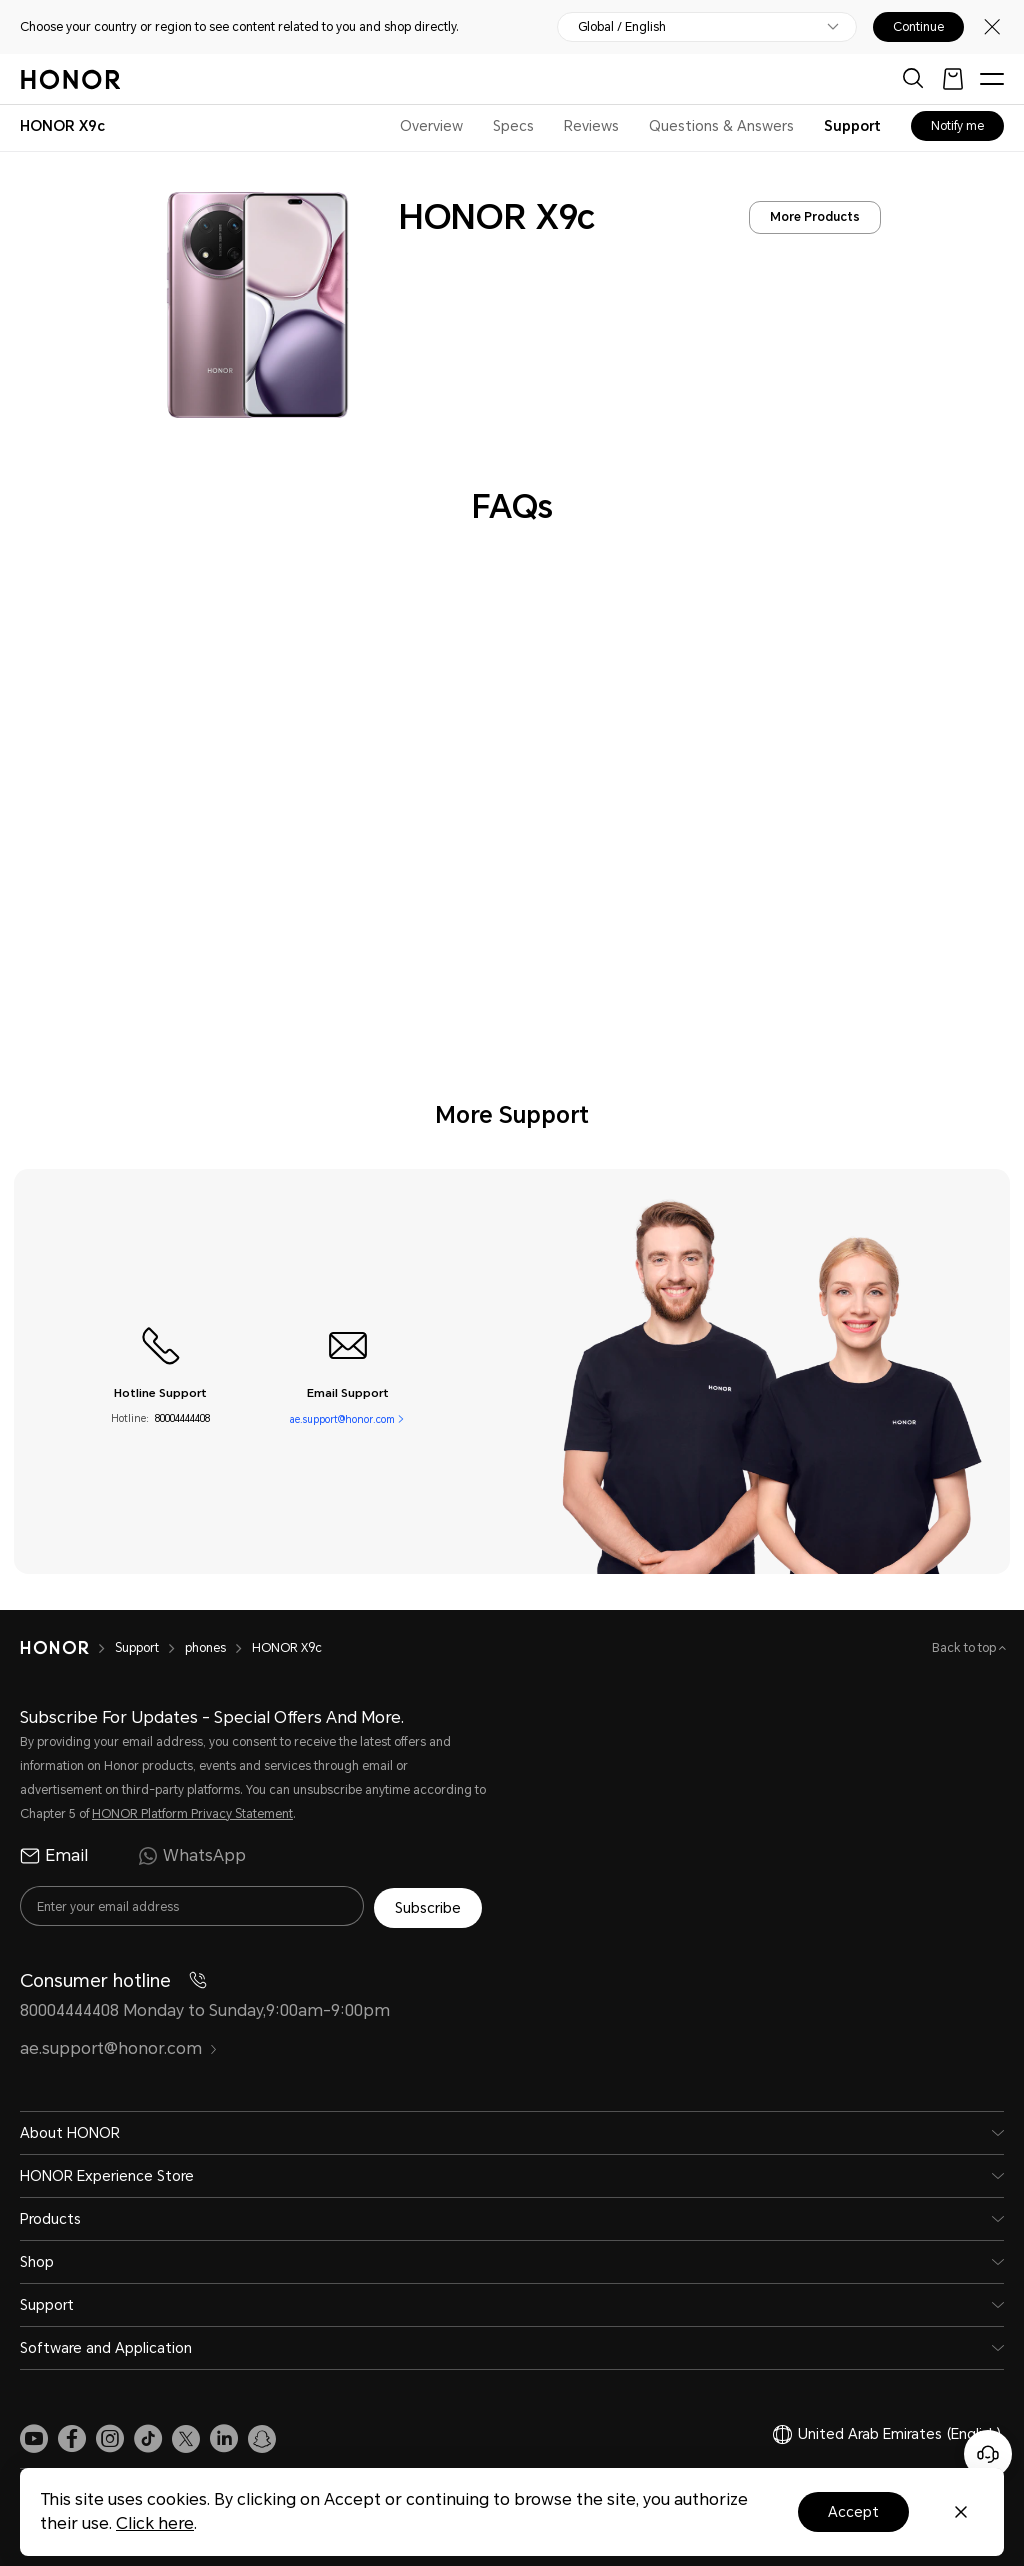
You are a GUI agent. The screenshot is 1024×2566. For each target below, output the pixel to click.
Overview (431, 126)
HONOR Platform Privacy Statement (192, 1814)
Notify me (957, 126)
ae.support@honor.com (342, 1418)
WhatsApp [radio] (192, 1856)
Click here (155, 2523)
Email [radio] (54, 1856)
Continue (918, 27)
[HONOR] (67, 1648)
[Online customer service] (988, 2454)
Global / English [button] (622, 27)
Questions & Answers (721, 126)
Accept (853, 2512)
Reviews (591, 126)
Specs (513, 126)
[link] (34, 2436)
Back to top (965, 1648)
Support (852, 126)
